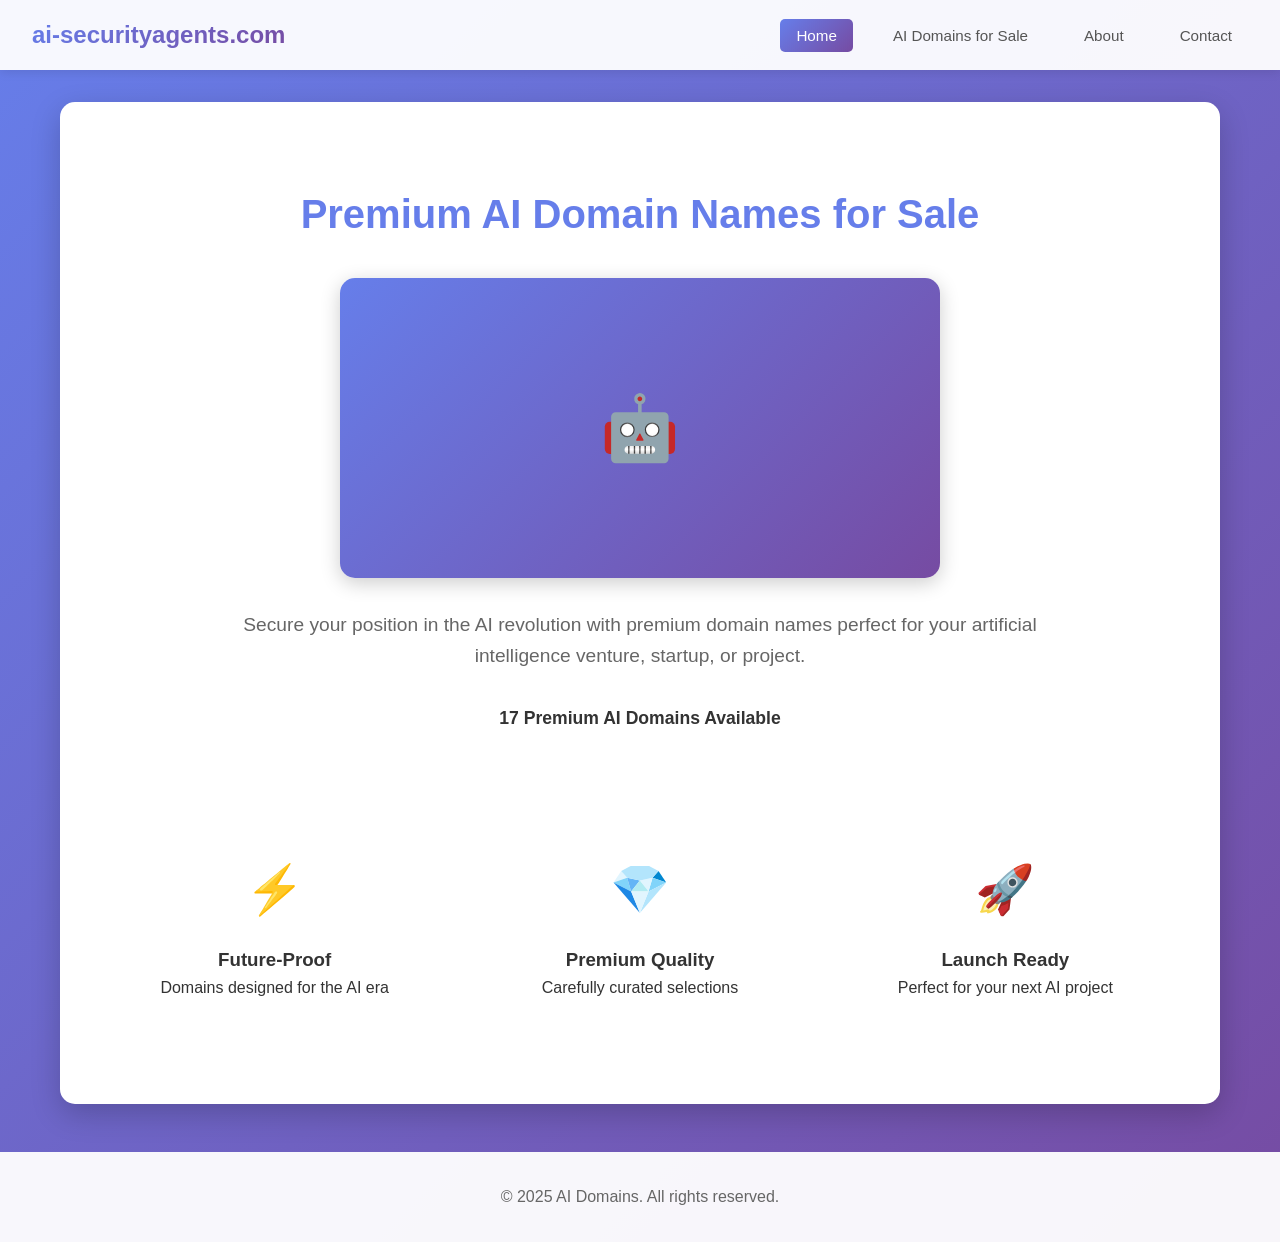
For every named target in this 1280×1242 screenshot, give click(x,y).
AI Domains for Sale (960, 35)
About (1104, 35)
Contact (1206, 35)
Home (816, 35)
